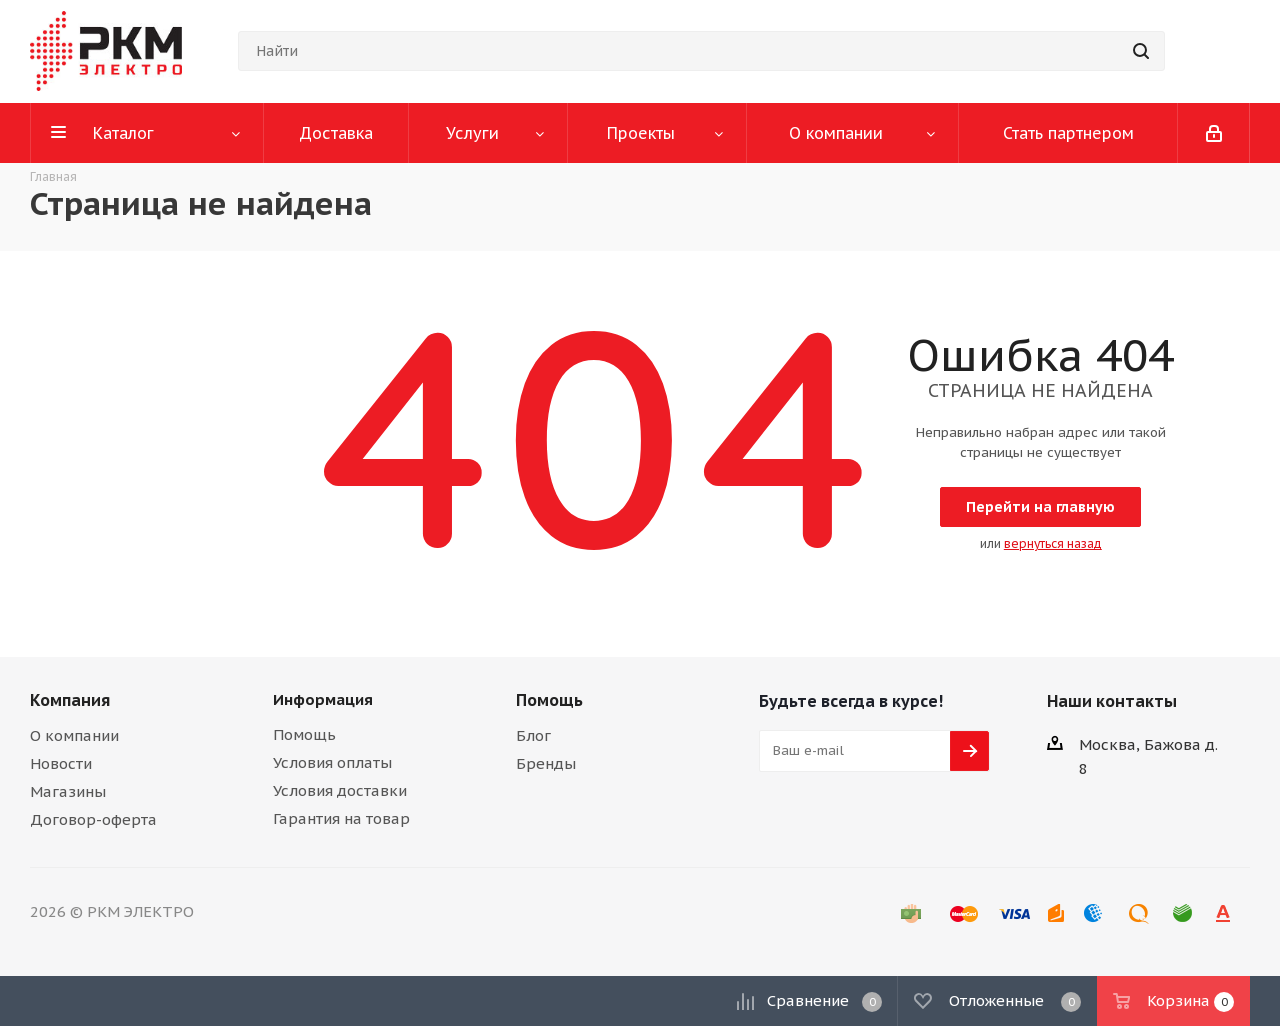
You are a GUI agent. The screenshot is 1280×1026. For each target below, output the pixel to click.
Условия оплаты (332, 762)
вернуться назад (1053, 543)
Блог (533, 735)
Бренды (546, 763)
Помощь (304, 734)
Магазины (68, 791)
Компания (70, 700)
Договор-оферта (93, 819)
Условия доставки (340, 790)
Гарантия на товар (341, 818)
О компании (74, 735)
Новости (61, 763)
